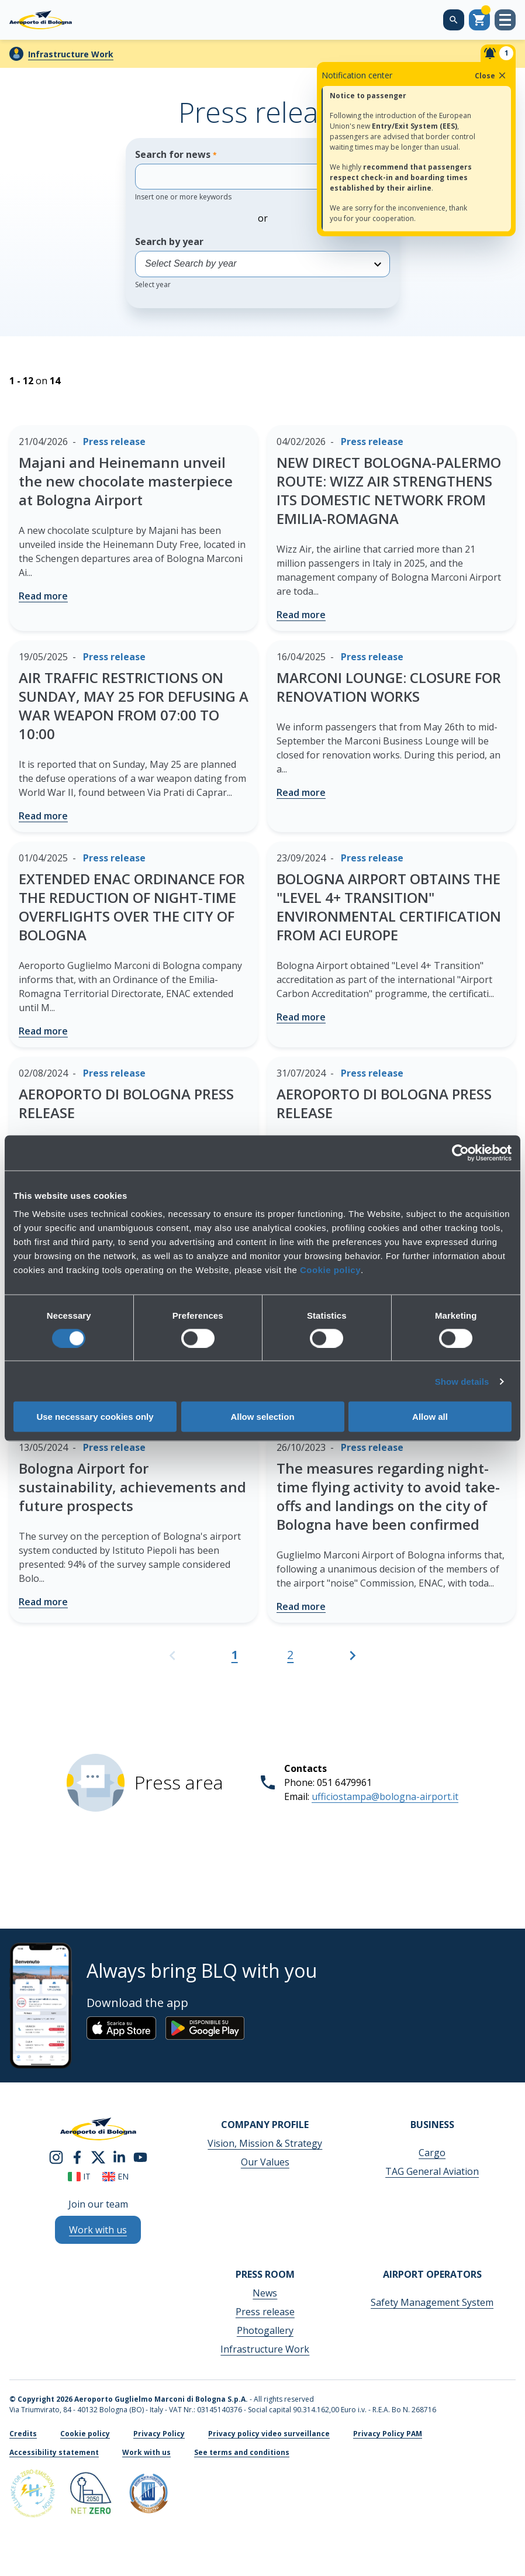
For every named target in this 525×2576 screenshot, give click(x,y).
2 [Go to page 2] (290, 1655)
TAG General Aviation (432, 2171)
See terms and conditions (241, 2452)
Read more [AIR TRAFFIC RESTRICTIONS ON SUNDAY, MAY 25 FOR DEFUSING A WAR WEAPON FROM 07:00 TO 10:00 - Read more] (43, 815)
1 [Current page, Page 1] (235, 1655)
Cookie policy (330, 1270)
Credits (23, 2434)
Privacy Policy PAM (387, 2434)
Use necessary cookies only (94, 1417)
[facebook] (77, 2156)
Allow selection (262, 1417)
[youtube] (140, 2156)
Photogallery (265, 2330)
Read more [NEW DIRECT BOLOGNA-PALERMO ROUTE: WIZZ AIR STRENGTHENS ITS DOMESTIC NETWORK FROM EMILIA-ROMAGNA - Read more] (301, 614)
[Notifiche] (498, 53)
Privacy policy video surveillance (269, 2434)
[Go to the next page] (352, 1660)
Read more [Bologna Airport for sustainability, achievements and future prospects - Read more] (43, 1601)
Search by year (262, 262)
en (115, 2176)
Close (491, 75)
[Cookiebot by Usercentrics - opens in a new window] (460, 1152)
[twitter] (98, 2156)
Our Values (265, 2162)
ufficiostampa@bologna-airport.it (385, 1796)
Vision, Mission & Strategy (265, 2143)
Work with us (146, 2452)
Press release (265, 2311)
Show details (462, 1381)
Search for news (245, 175)
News (265, 2293)
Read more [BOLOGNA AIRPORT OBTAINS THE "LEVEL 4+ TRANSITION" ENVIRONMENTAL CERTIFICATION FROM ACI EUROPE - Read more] (301, 1017)
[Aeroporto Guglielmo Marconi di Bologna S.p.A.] (40, 20)
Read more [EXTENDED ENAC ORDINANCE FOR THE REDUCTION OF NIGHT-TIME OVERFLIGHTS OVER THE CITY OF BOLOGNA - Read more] (43, 1031)
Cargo (432, 2152)
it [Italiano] (79, 2176)
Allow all (430, 1417)
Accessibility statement (54, 2452)
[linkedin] (119, 2156)
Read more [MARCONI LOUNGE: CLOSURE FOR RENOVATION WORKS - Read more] (301, 792)
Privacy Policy (159, 2434)
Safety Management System (432, 2302)
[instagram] (56, 2156)
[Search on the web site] (453, 19)
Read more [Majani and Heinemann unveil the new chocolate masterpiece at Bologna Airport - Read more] (43, 595)
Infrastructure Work (70, 54)
